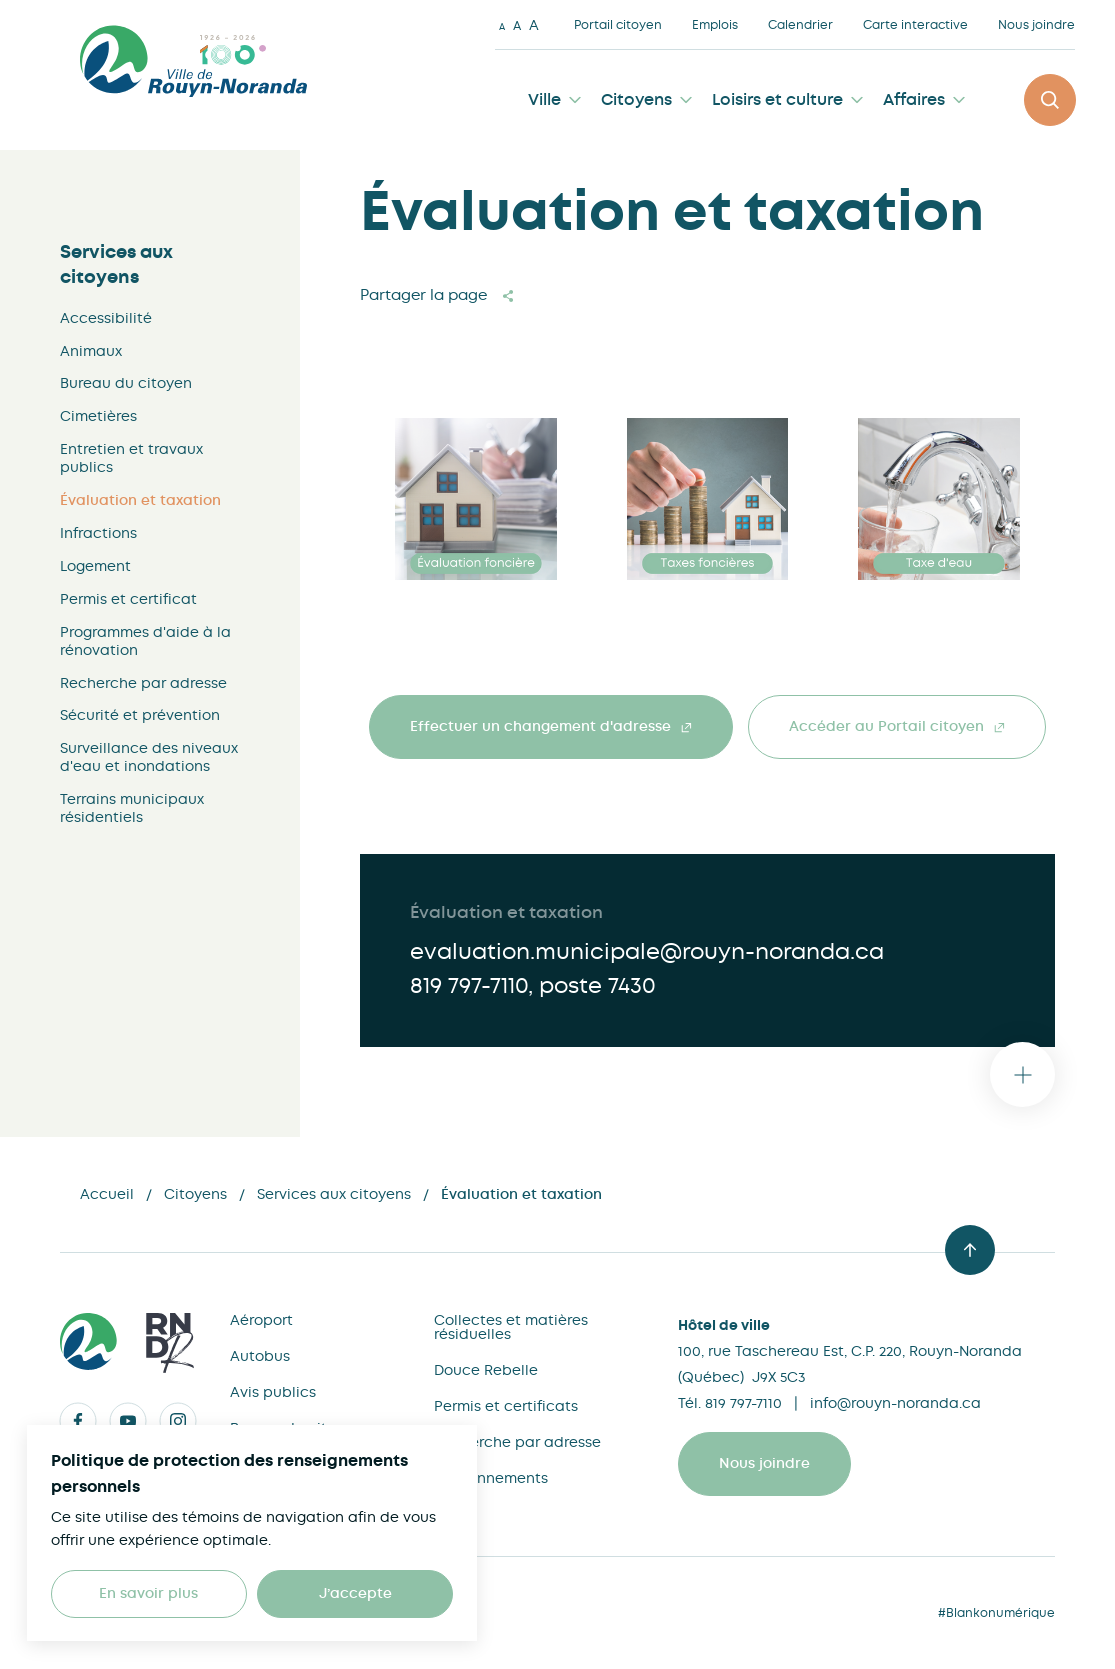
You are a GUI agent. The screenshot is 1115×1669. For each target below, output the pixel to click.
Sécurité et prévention (140, 715)
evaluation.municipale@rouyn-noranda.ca (647, 951)
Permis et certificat (128, 599)
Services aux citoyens (116, 264)
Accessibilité (106, 318)
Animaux (91, 351)
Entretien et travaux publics (131, 458)
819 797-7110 (469, 985)
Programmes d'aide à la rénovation (145, 641)
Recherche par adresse (143, 683)
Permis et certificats (506, 1406)
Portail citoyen (618, 25)
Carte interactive (915, 25)
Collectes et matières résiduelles (511, 1327)
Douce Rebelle (486, 1370)
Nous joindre (1036, 25)
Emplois (715, 25)
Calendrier (800, 25)
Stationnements (491, 1478)
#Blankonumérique (996, 1613)
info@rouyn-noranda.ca (895, 1403)
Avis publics (273, 1392)
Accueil (107, 1194)
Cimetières (98, 416)
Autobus (260, 1356)
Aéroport (261, 1320)
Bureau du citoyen (126, 383)
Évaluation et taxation (140, 500)
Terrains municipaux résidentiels (132, 808)
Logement (95, 566)
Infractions (98, 533)
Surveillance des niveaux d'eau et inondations (149, 757)
